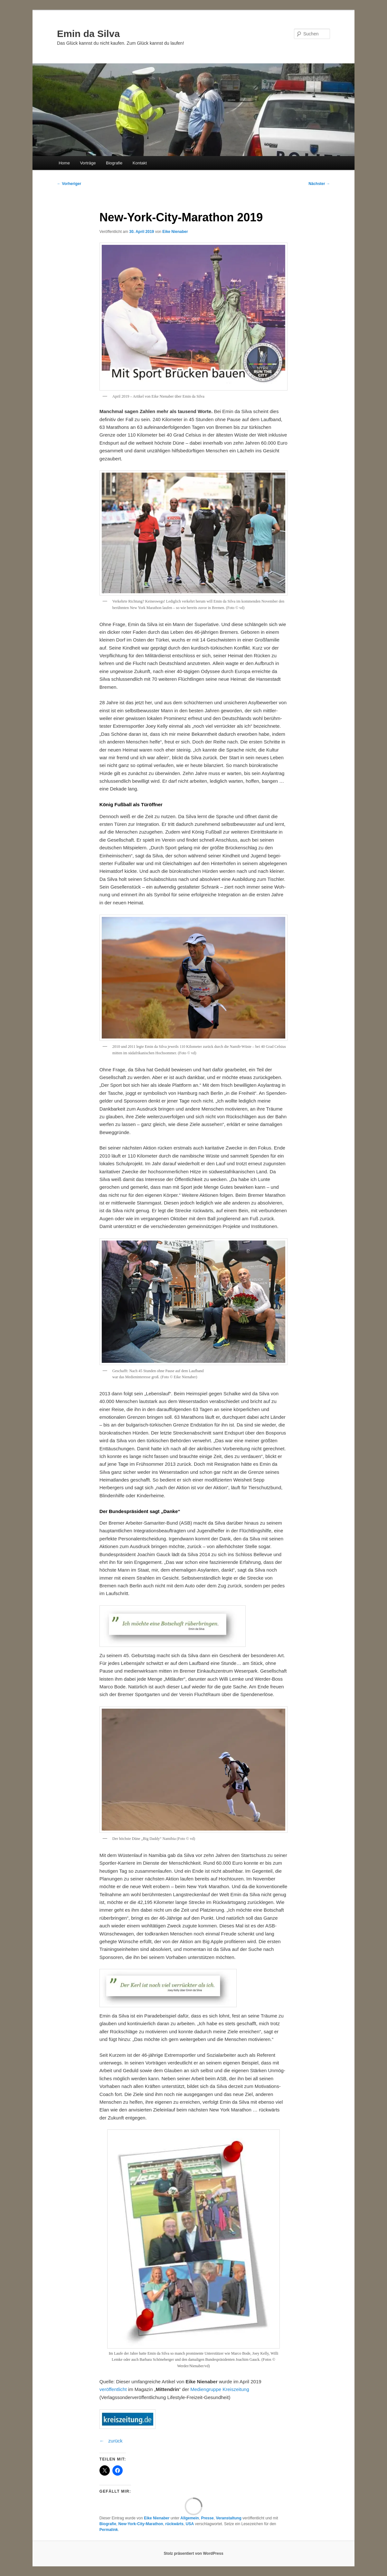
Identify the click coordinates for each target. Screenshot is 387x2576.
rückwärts (174, 2524)
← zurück (111, 2440)
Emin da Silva (88, 33)
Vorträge (88, 163)
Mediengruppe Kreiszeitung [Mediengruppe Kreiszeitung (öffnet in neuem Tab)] (219, 2389)
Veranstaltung (228, 2518)
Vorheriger (69, 183)
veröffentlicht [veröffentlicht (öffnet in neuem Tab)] (113, 2389)
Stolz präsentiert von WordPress (193, 2553)
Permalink (108, 2529)
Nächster (319, 183)
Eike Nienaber (175, 231)
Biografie (114, 163)
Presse (207, 2518)
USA (190, 2524)
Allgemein (189, 2518)
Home (64, 163)
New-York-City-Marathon (140, 2524)
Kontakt (140, 163)
